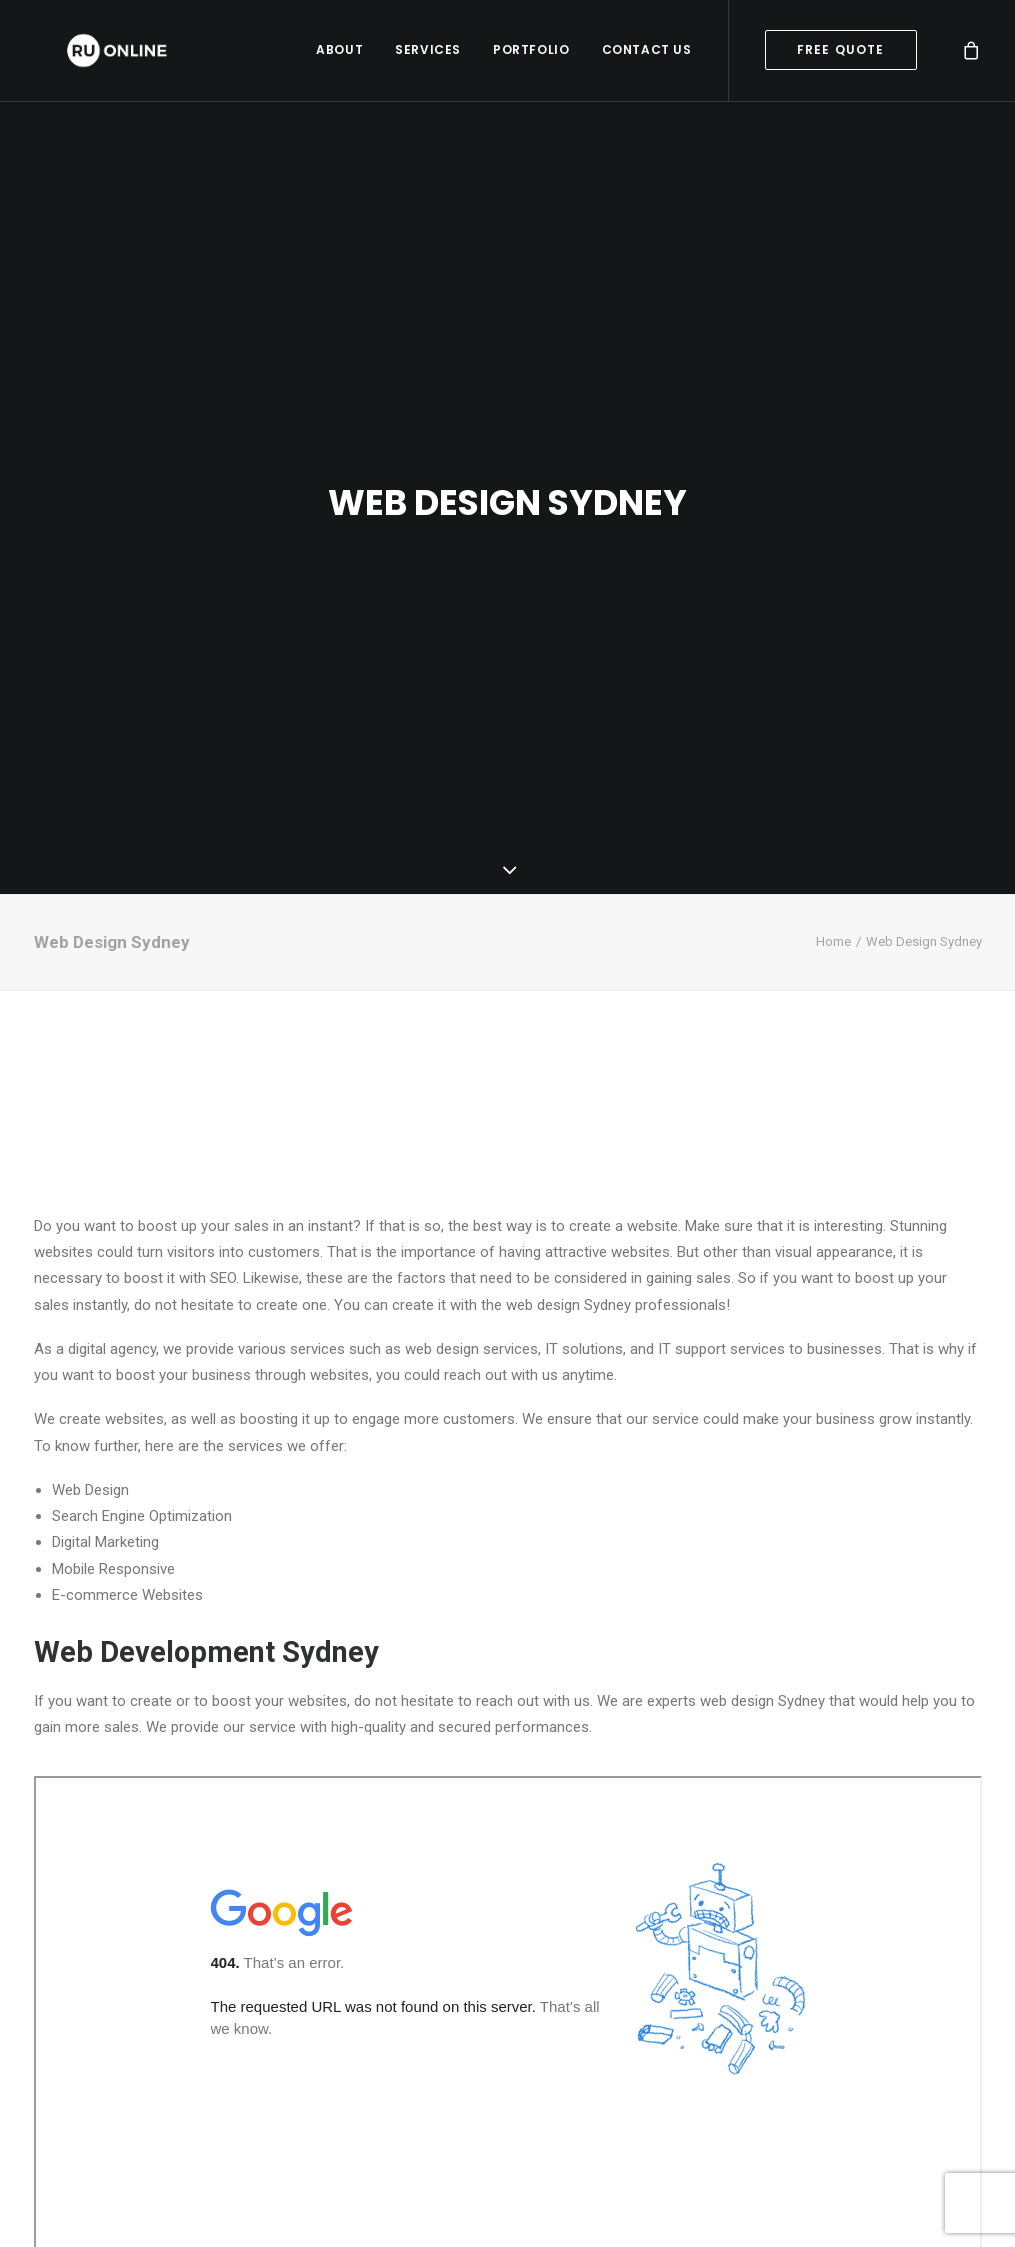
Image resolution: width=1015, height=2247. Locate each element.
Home (833, 773)
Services (428, 54)
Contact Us (647, 54)
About (339, 54)
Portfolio (531, 54)
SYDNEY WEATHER (508, 934)
